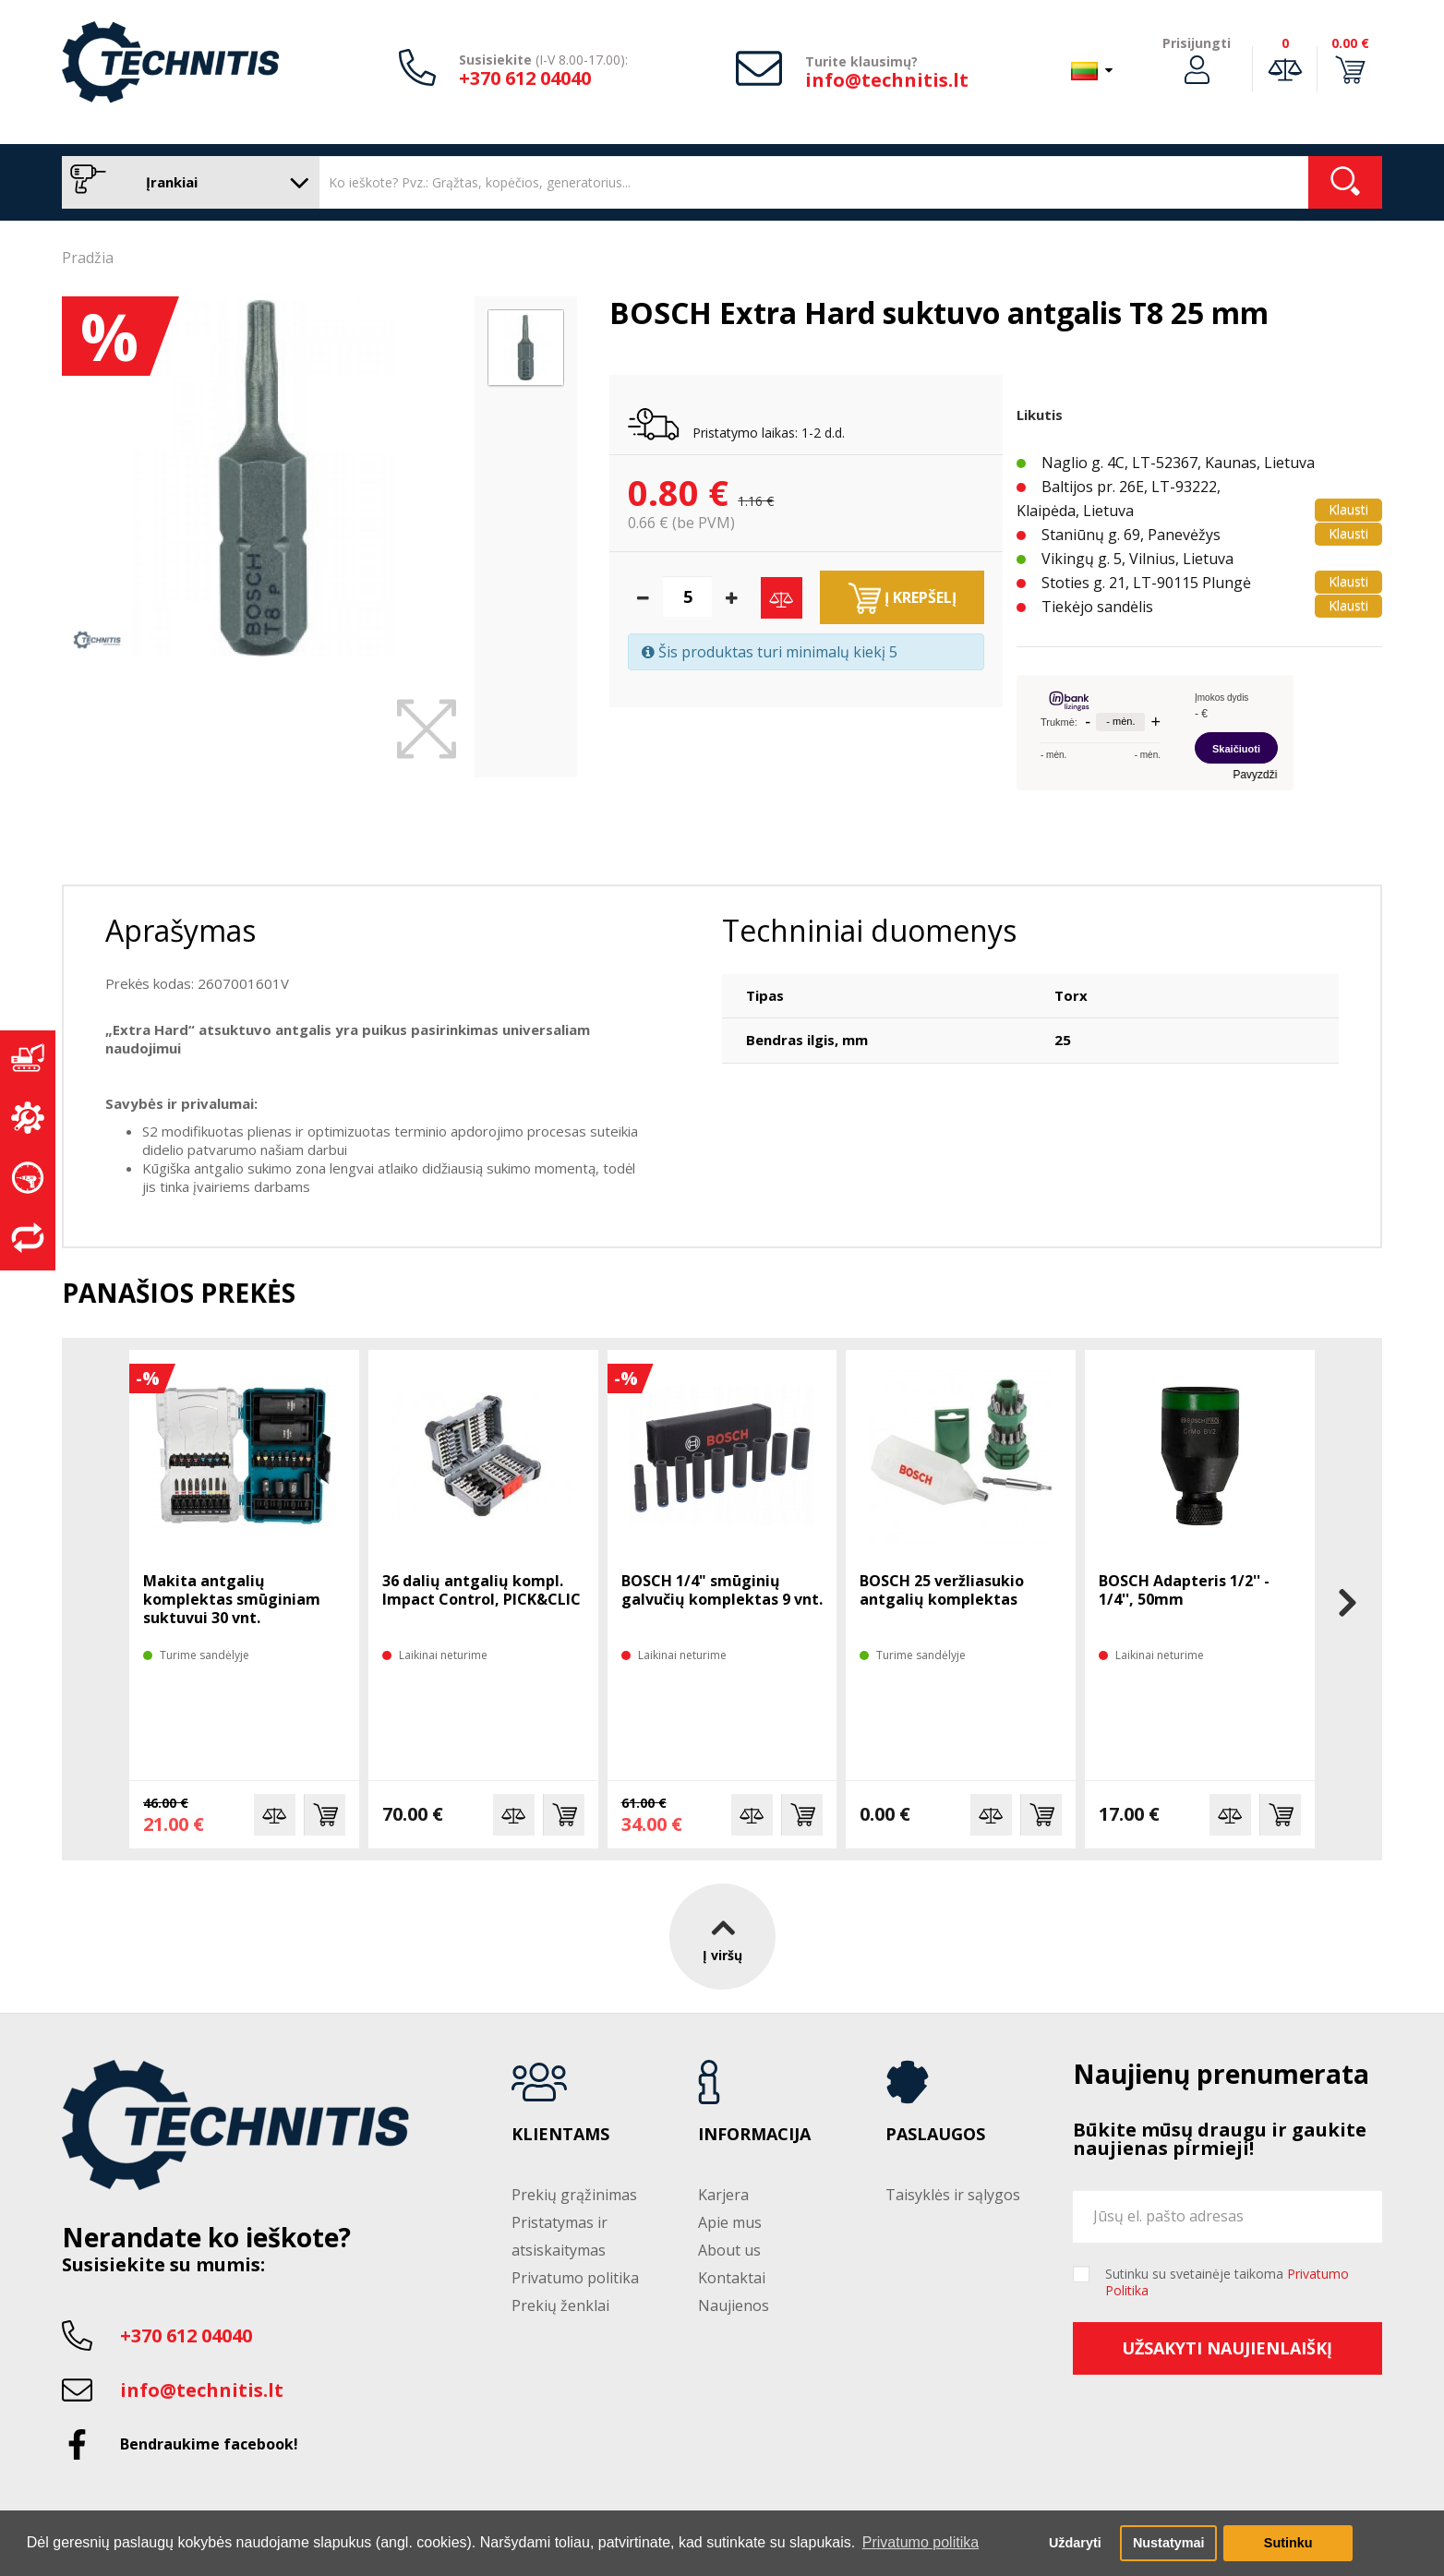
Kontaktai (731, 2278)
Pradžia (88, 257)
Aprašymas (180, 930)
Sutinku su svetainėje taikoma (1227, 2282)
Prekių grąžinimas (574, 2195)
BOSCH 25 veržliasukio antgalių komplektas (942, 1590)
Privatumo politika (575, 2278)
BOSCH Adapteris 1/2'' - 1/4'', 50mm (1184, 1590)
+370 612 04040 (525, 78)
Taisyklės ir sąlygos (952, 2195)
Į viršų (722, 1936)
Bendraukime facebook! (209, 2444)
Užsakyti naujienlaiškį (1227, 2348)
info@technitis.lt (887, 79)
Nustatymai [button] (1169, 2542)
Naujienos (733, 2305)
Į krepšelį (902, 598)
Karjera (723, 2195)
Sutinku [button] (1288, 2542)
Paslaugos (935, 2134)
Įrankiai (186, 182)
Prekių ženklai (560, 2305)
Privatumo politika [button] (920, 2542)
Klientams (560, 2134)
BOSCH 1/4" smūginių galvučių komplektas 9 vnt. (722, 1590)
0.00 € (1350, 43)
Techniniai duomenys (869, 930)
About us (729, 2250)
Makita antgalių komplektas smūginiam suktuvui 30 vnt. (231, 1599)
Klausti (1348, 509)
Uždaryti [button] (1075, 2542)
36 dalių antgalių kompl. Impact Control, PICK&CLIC (481, 1590)
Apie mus (730, 2222)
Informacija (754, 2134)
